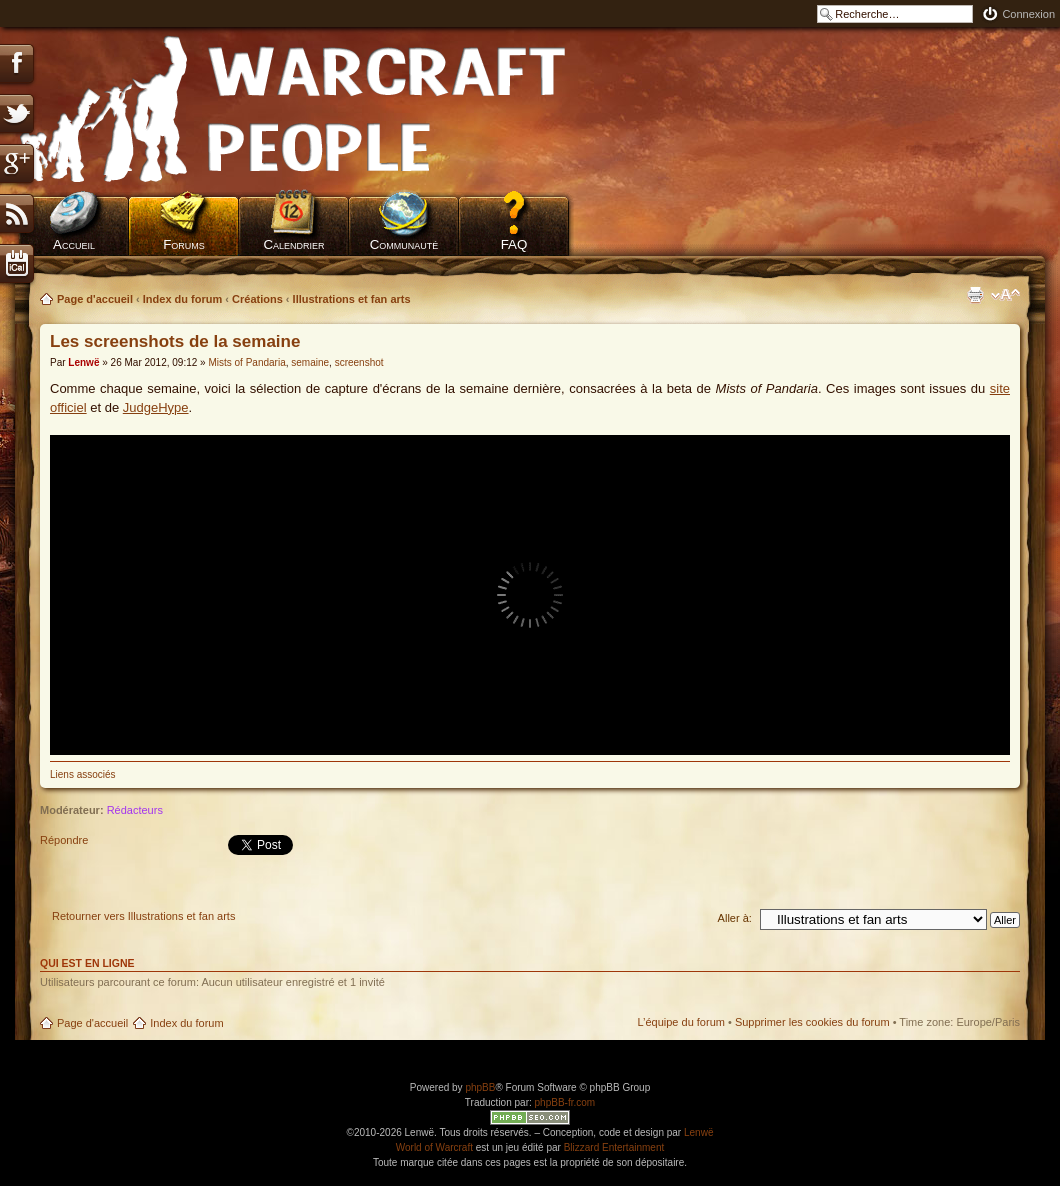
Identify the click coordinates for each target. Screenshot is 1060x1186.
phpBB (480, 1087)
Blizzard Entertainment (614, 1147)
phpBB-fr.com (565, 1102)
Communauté (404, 244)
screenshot (359, 362)
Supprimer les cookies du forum (812, 1022)
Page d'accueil (95, 299)
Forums (184, 244)
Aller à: (735, 918)
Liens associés (83, 774)
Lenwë (83, 362)
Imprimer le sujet (975, 295)
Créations (257, 299)
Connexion (1028, 14)
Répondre (86, 846)
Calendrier (293, 244)
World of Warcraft (434, 1147)
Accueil (74, 244)
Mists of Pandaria (246, 362)
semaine (310, 362)
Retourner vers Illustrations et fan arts (143, 916)
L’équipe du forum (680, 1022)
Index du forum (182, 299)
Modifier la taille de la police (1005, 295)
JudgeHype (156, 407)
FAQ (514, 244)
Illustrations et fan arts (352, 299)
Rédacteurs (135, 810)
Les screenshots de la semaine (175, 341)
